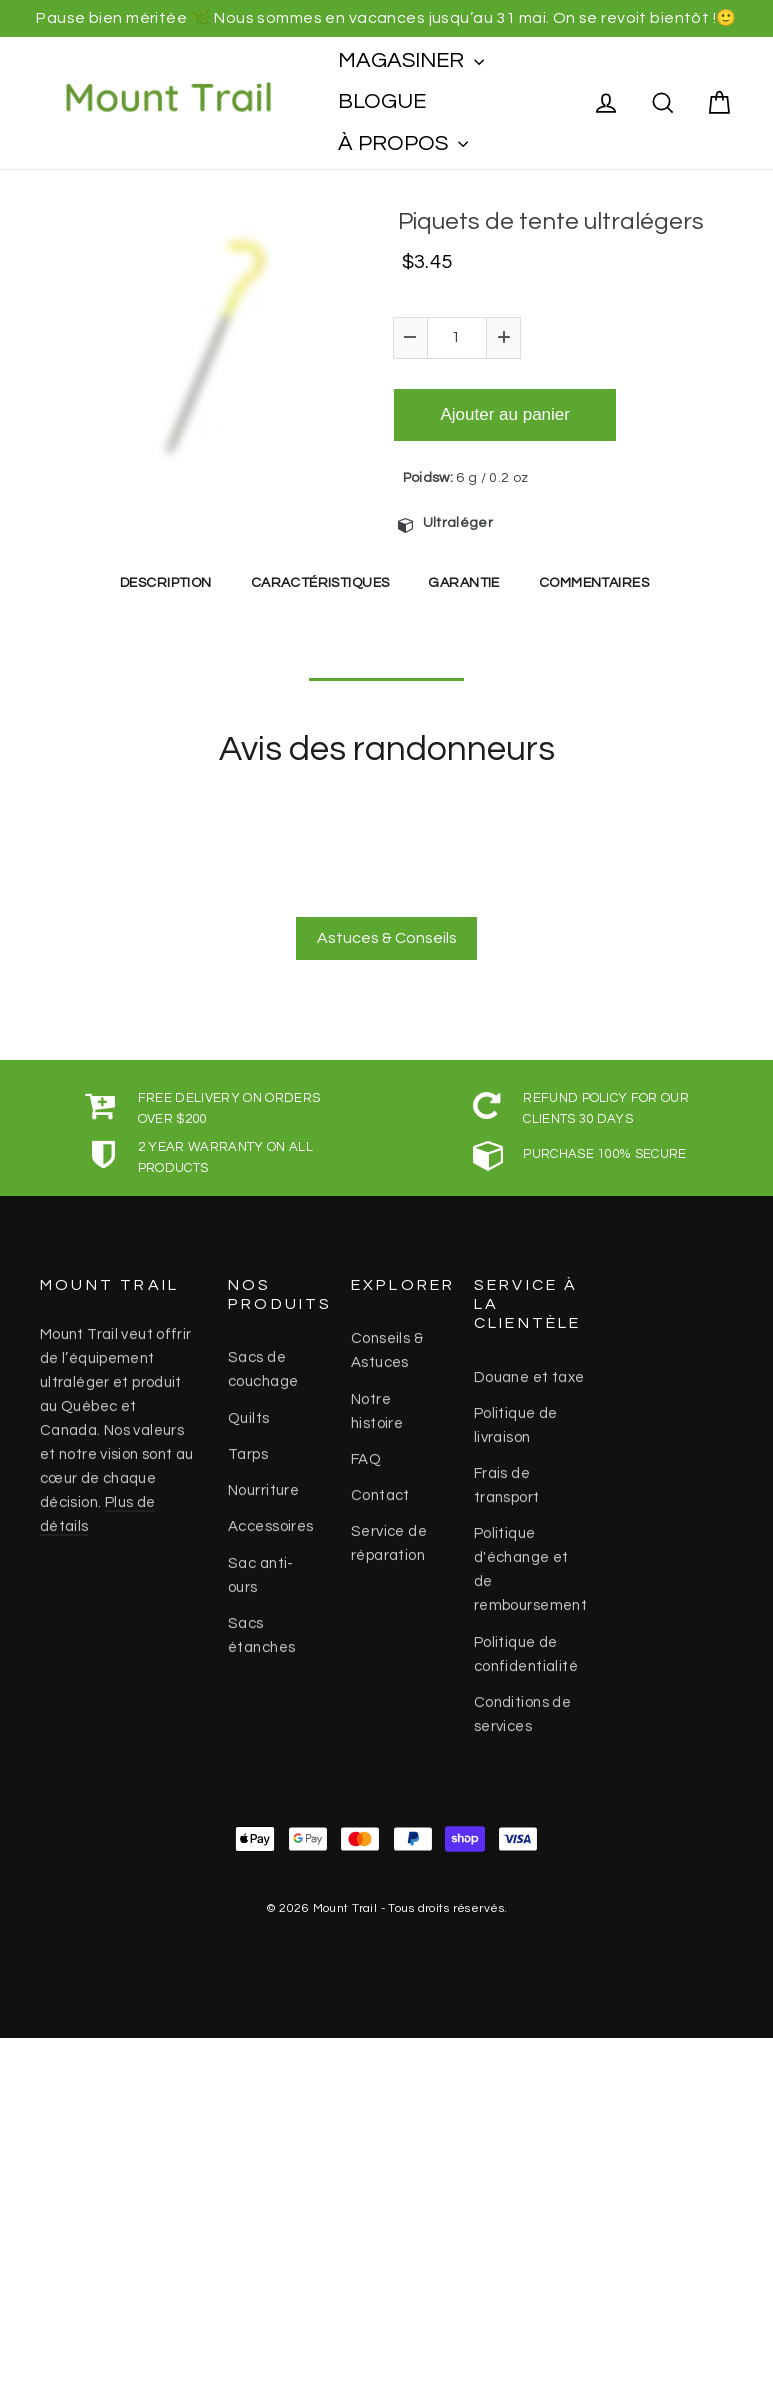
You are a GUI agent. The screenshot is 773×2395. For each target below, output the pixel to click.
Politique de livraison (516, 1417)
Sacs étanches (261, 1627)
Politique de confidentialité (526, 1646)
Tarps (248, 1446)
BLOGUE (382, 101)
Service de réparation (389, 1535)
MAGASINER (411, 60)
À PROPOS (403, 143)
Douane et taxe (529, 1369)
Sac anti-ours (261, 1567)
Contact (380, 1487)
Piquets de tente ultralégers (551, 221)
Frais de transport (507, 1477)
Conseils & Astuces (387, 1342)
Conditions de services (523, 1706)
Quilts (249, 1410)
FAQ (366, 1451)
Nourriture (263, 1482)
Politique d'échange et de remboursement (531, 1561)
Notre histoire (377, 1403)
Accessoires (271, 1518)
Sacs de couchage (263, 1361)
